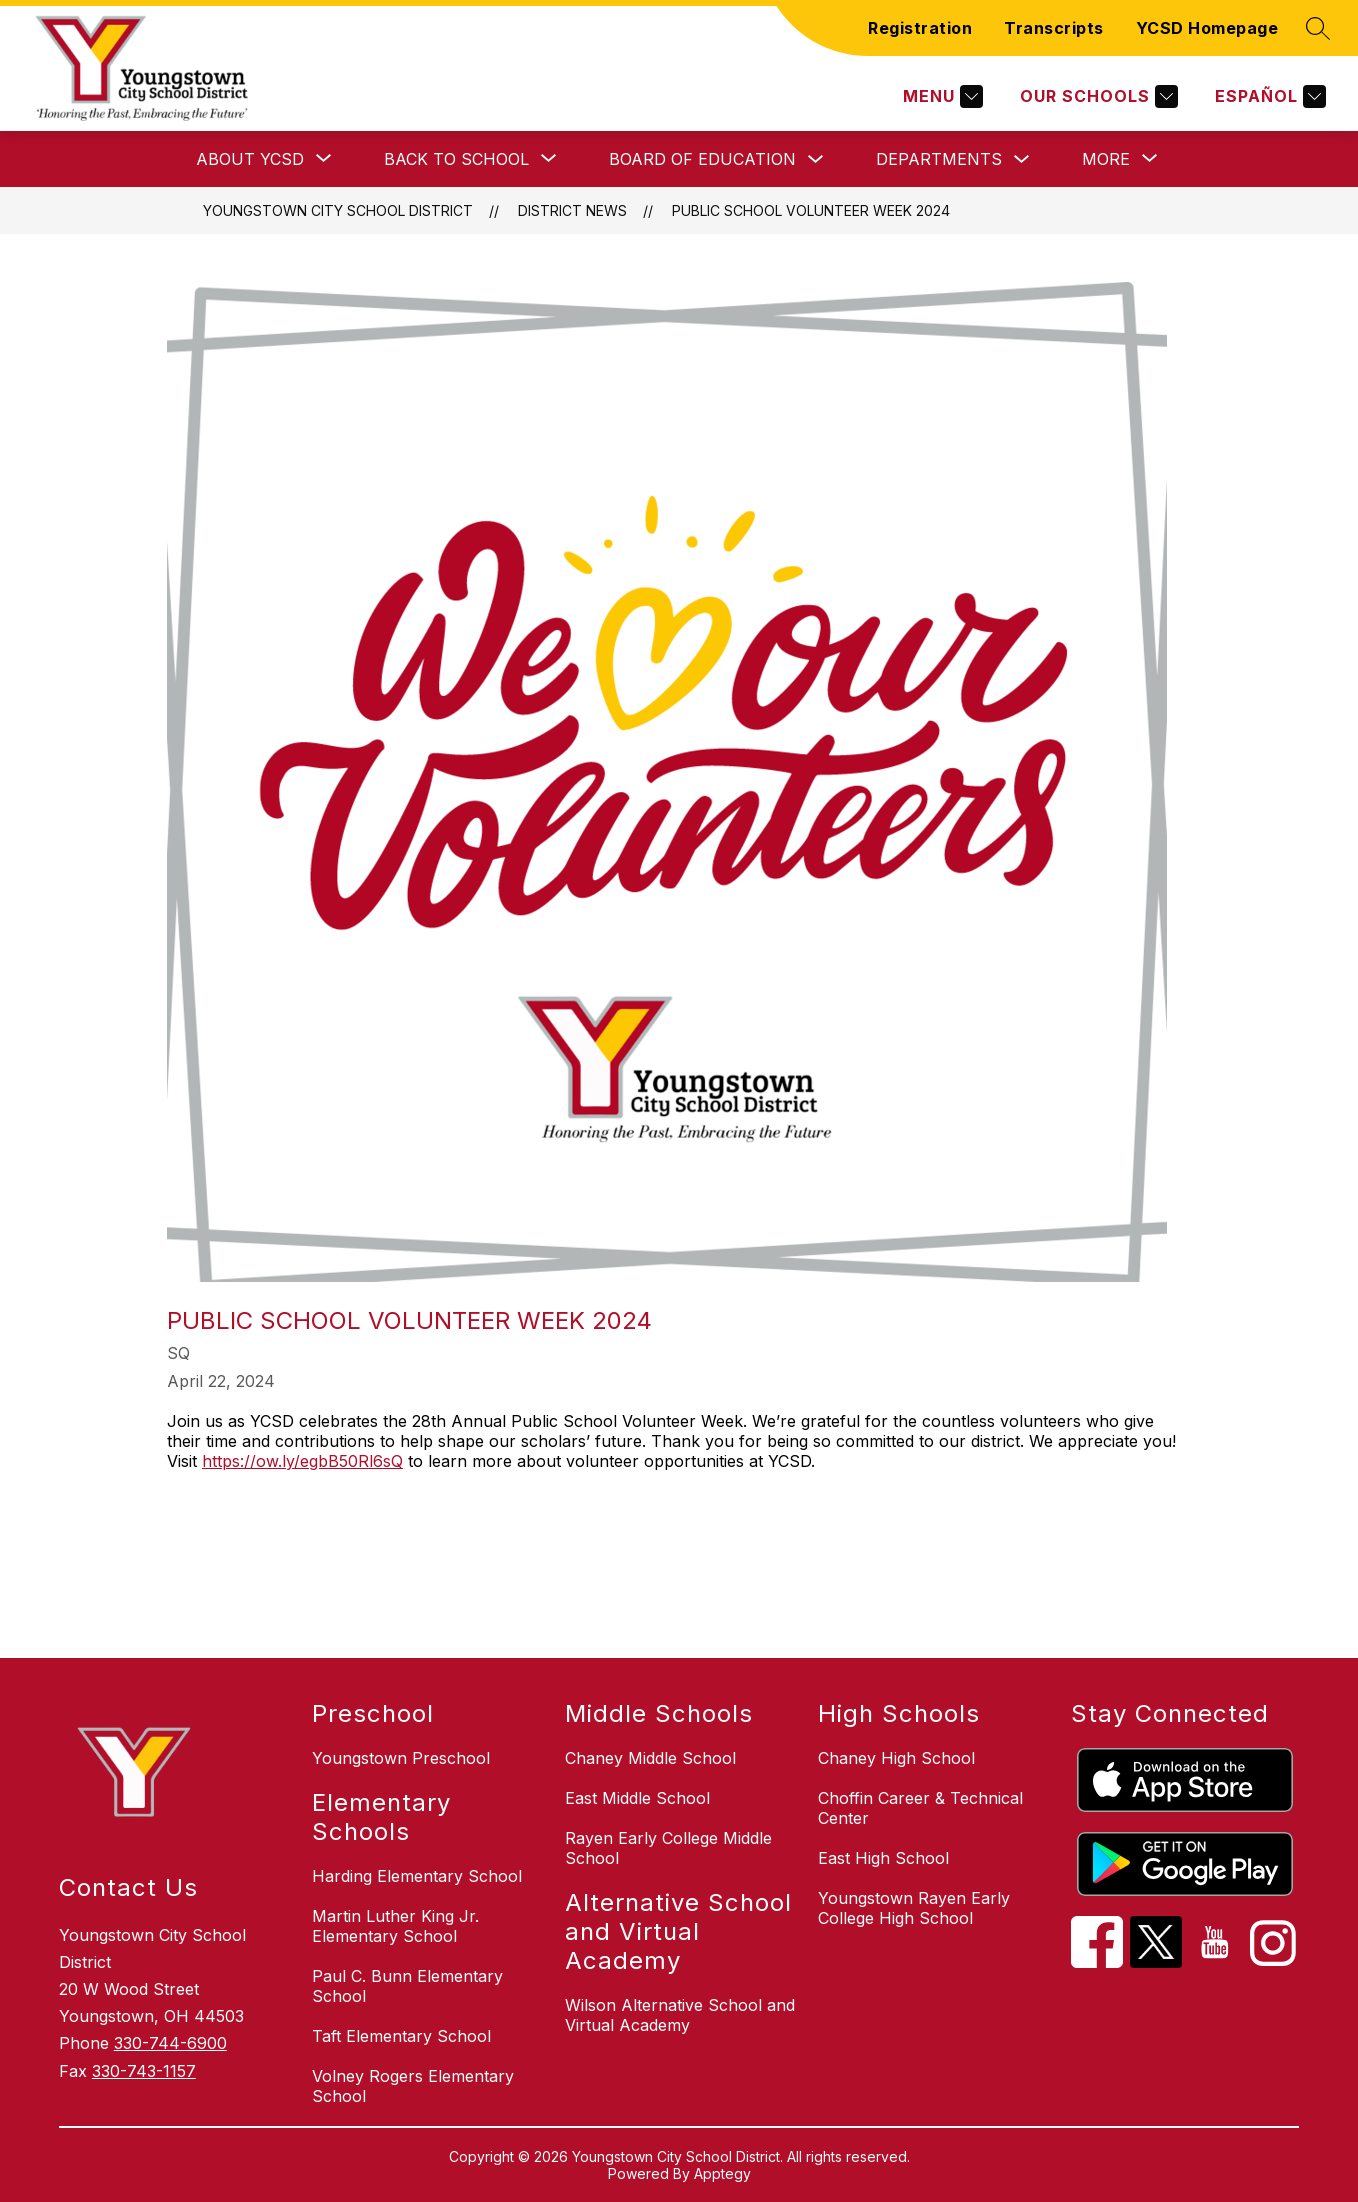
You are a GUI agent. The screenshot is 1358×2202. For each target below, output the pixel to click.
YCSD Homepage (1207, 28)
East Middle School (637, 1798)
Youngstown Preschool (401, 1758)
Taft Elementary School (401, 2036)
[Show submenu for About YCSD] (250, 159)
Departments (939, 159)
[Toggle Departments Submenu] (1022, 159)
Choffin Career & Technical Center (920, 1808)
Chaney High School (896, 1758)
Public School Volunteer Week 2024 (811, 210)
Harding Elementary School (417, 1876)
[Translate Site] (1268, 96)
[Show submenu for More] (1106, 159)
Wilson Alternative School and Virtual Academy (680, 2015)
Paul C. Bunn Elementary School (407, 1986)
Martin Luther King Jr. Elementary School (395, 1926)
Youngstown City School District (338, 210)
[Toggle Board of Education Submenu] (816, 159)
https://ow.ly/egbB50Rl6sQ (302, 1461)
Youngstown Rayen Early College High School (914, 1908)
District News (572, 210)
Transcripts (1054, 28)
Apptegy (722, 2173)
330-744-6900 (170, 2043)
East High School (883, 1858)
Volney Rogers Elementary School (413, 2086)
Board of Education (702, 159)
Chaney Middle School (650, 1758)
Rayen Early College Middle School (668, 1848)
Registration (920, 28)
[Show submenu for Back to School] (456, 159)
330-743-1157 (144, 2071)
